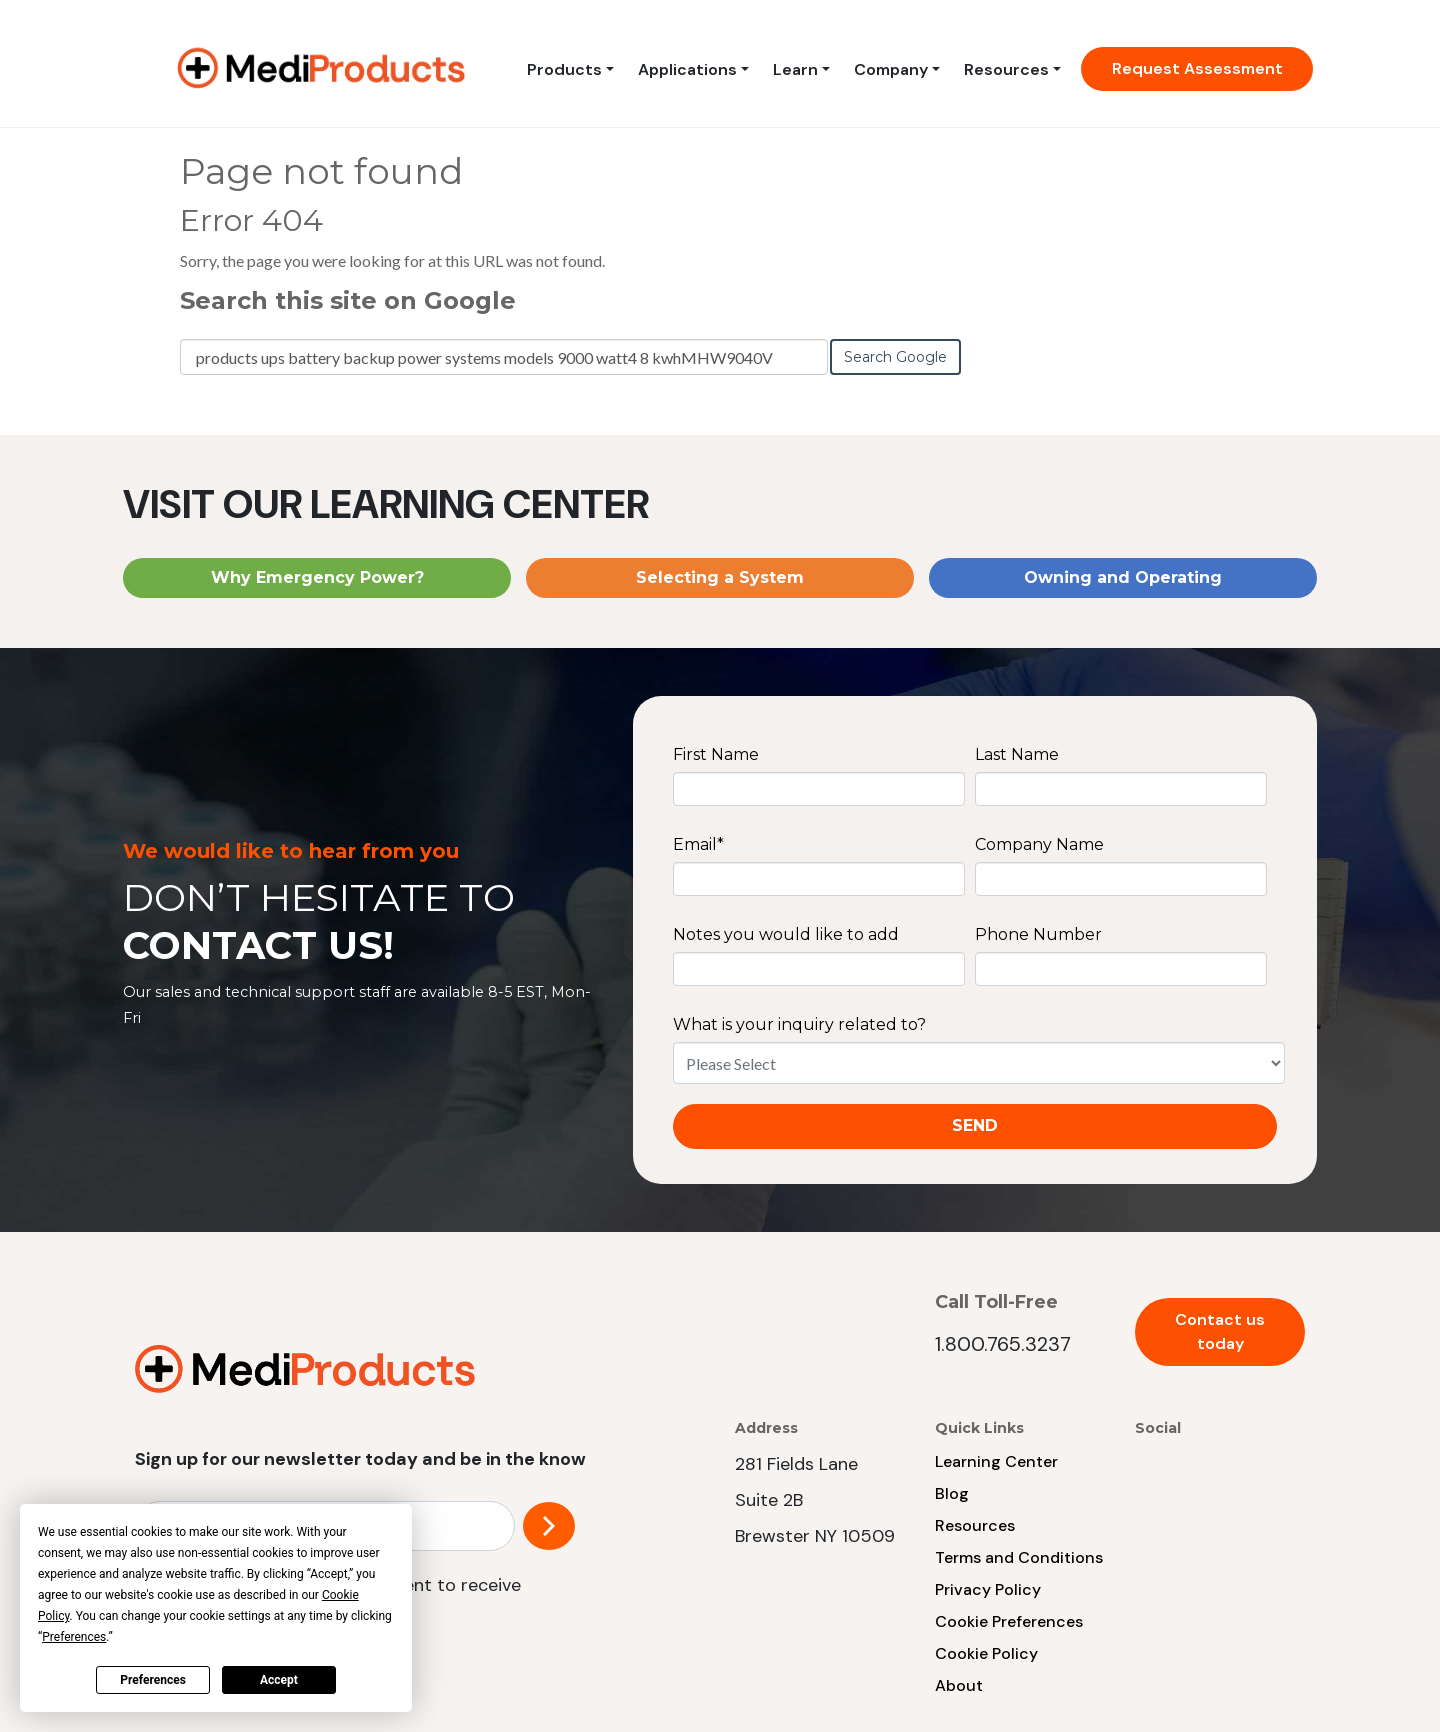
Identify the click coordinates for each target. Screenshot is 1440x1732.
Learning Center (996, 1461)
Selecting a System (720, 577)
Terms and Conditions (1019, 1557)
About (959, 1685)
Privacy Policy (988, 1589)
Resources (1006, 69)
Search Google (895, 357)
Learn (795, 69)
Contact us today (1220, 1331)
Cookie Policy (986, 1653)
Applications (687, 69)
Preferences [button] (74, 1637)
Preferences (153, 1680)
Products (564, 69)
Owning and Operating (1123, 577)
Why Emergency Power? (317, 577)
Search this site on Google (348, 300)
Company (891, 69)
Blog (952, 1493)
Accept (279, 1680)
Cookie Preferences (1009, 1621)
